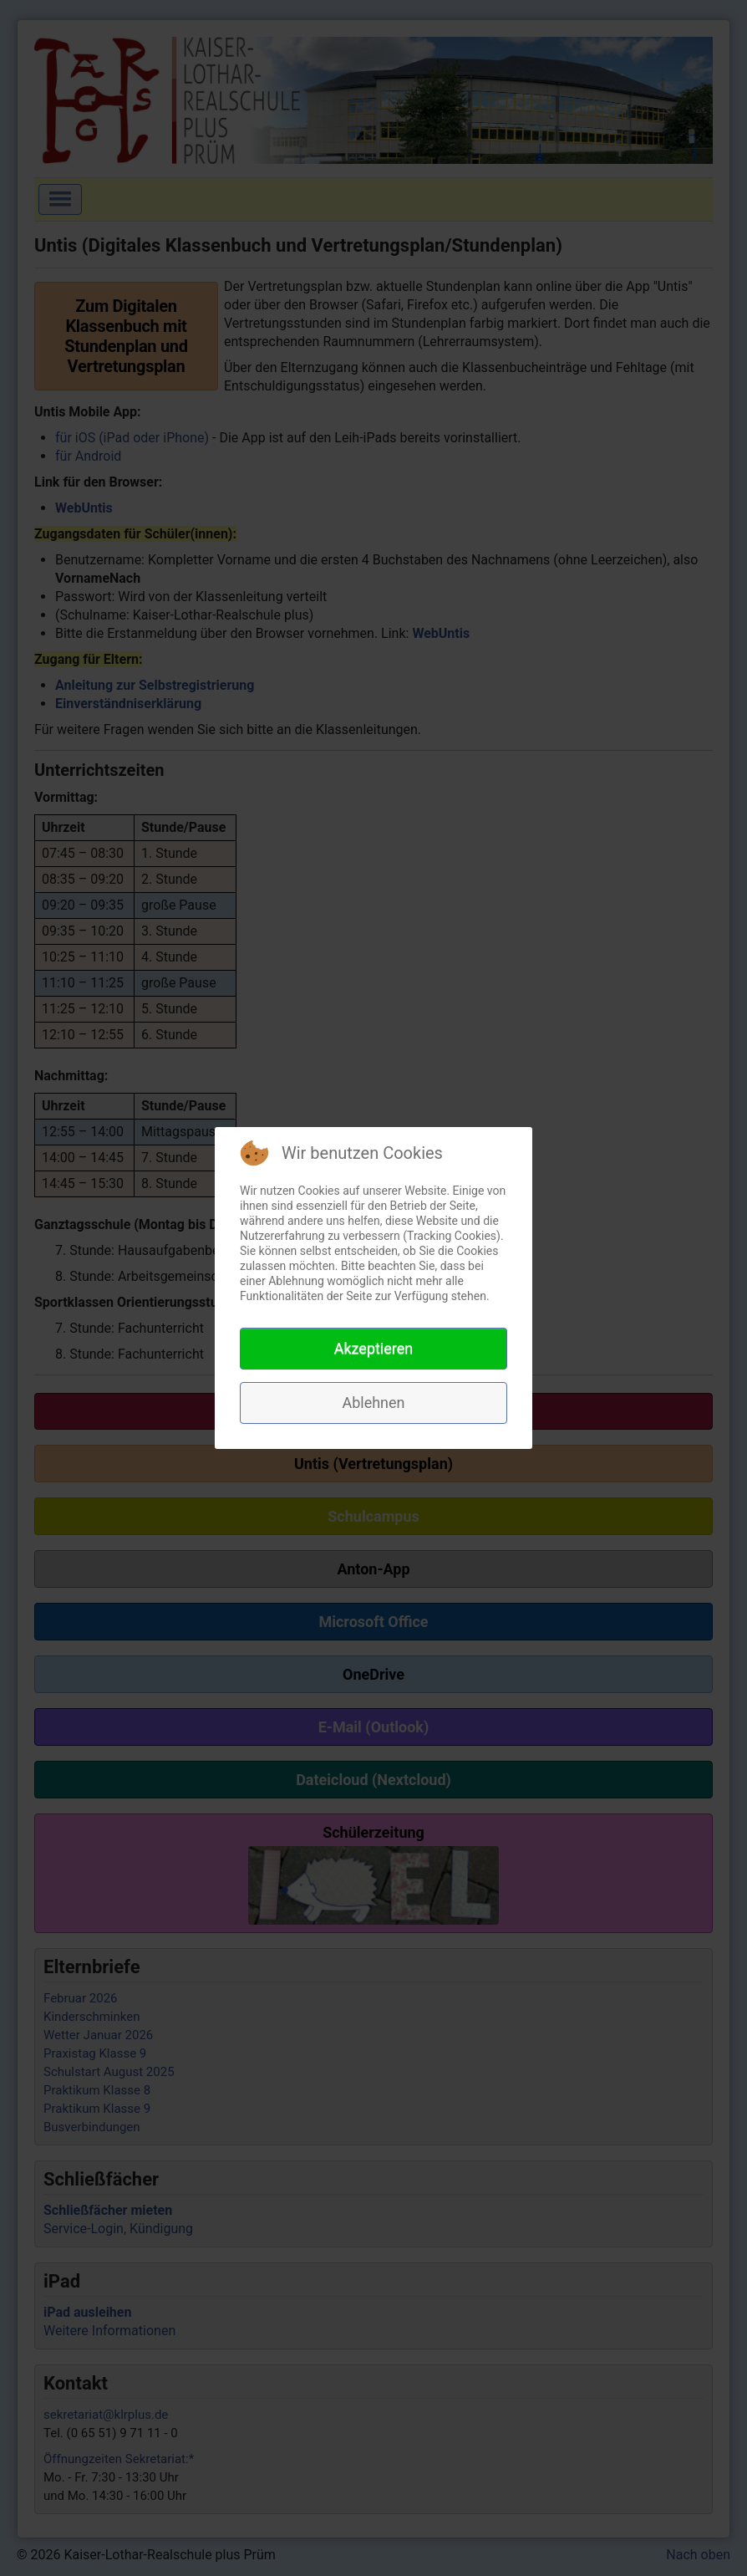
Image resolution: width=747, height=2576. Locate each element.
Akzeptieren (374, 1348)
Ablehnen (373, 1402)
